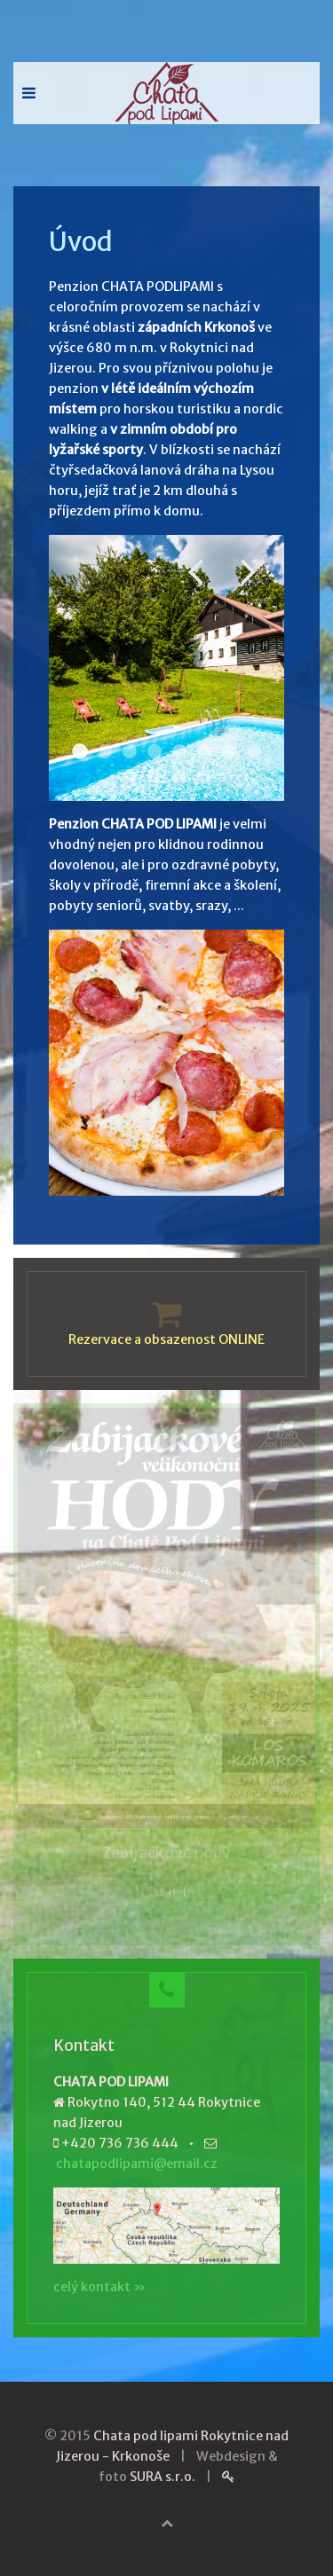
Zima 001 (254, 751)
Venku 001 (80, 751)
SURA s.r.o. (162, 2477)
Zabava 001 (130, 776)
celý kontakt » (99, 2287)
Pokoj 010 (130, 751)
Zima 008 (204, 776)
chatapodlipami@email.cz (137, 2164)
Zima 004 (154, 776)
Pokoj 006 (179, 751)
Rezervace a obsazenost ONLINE (166, 1339)
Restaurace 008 (204, 751)
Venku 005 (229, 751)
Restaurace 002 (105, 751)
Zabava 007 (179, 776)
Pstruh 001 (154, 751)
